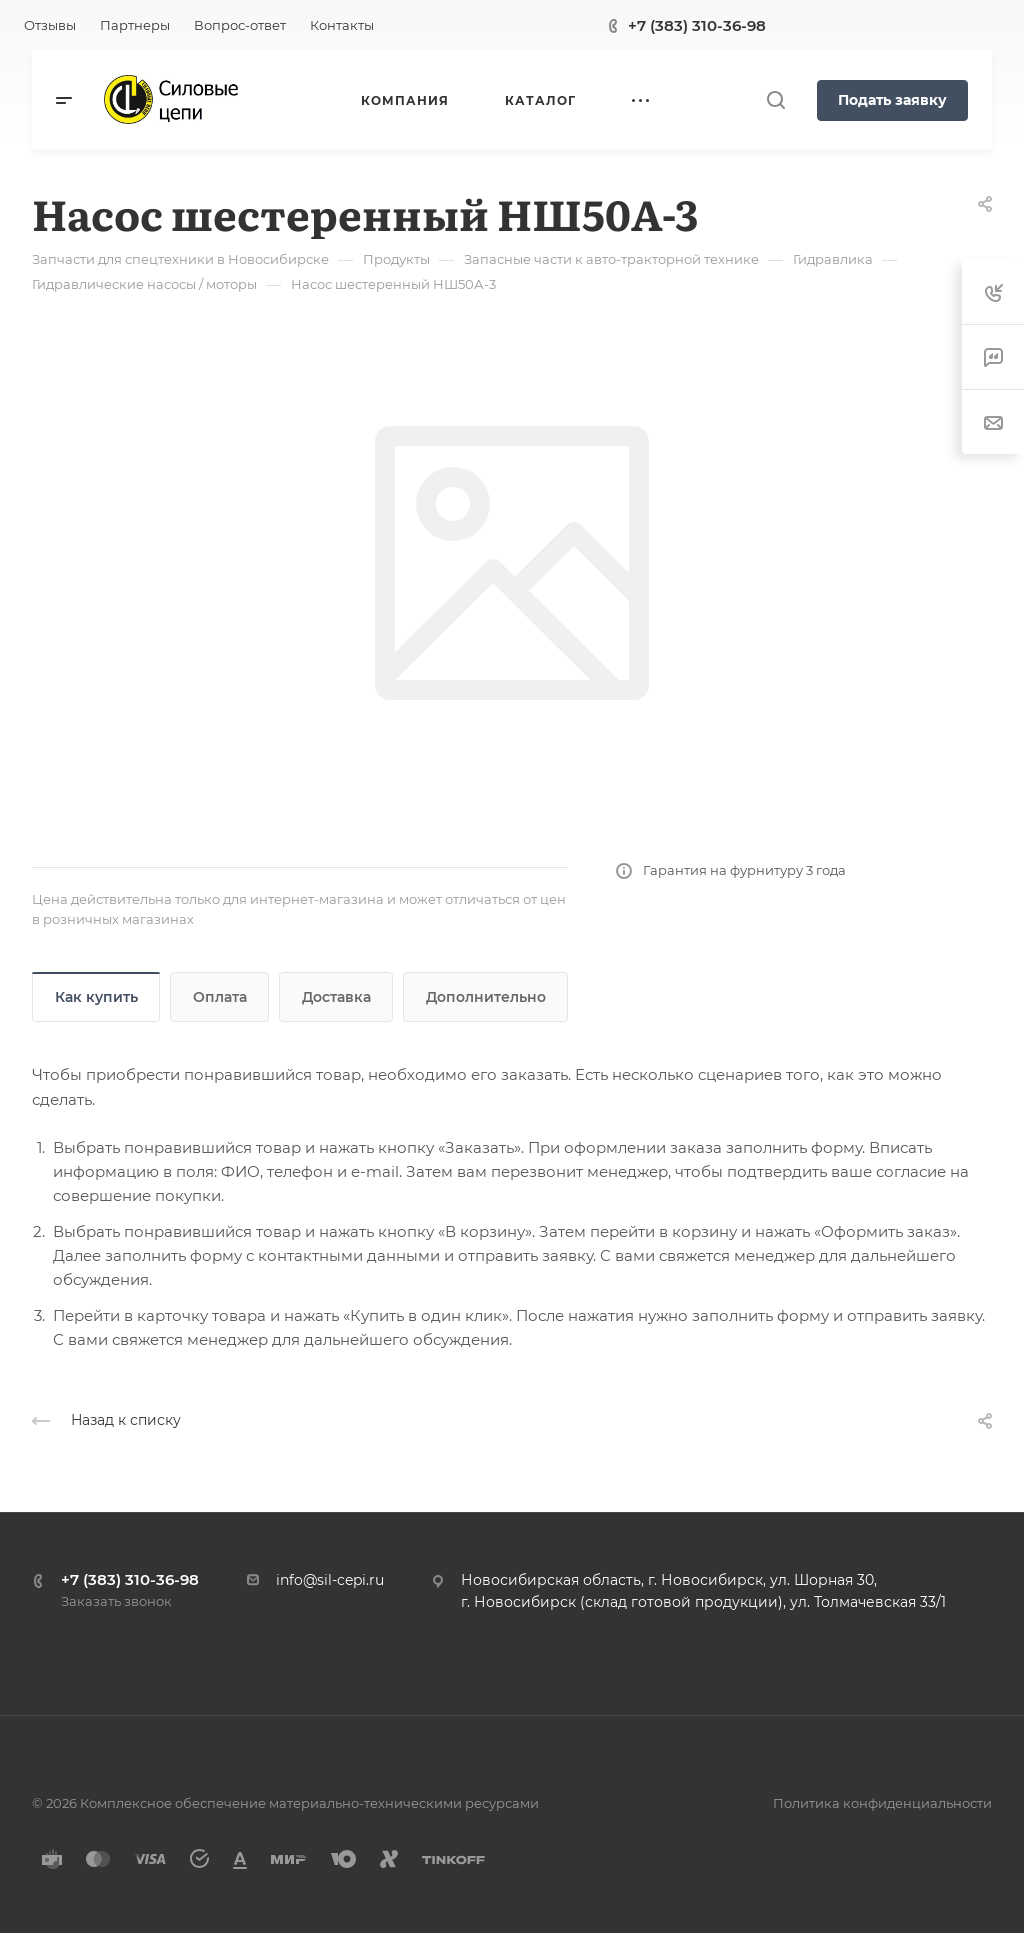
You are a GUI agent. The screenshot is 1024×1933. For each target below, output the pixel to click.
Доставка (336, 997)
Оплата (220, 997)
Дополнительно (486, 997)
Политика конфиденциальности (882, 1803)
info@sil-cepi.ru (330, 1580)
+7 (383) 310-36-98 (697, 25)
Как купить (96, 997)
